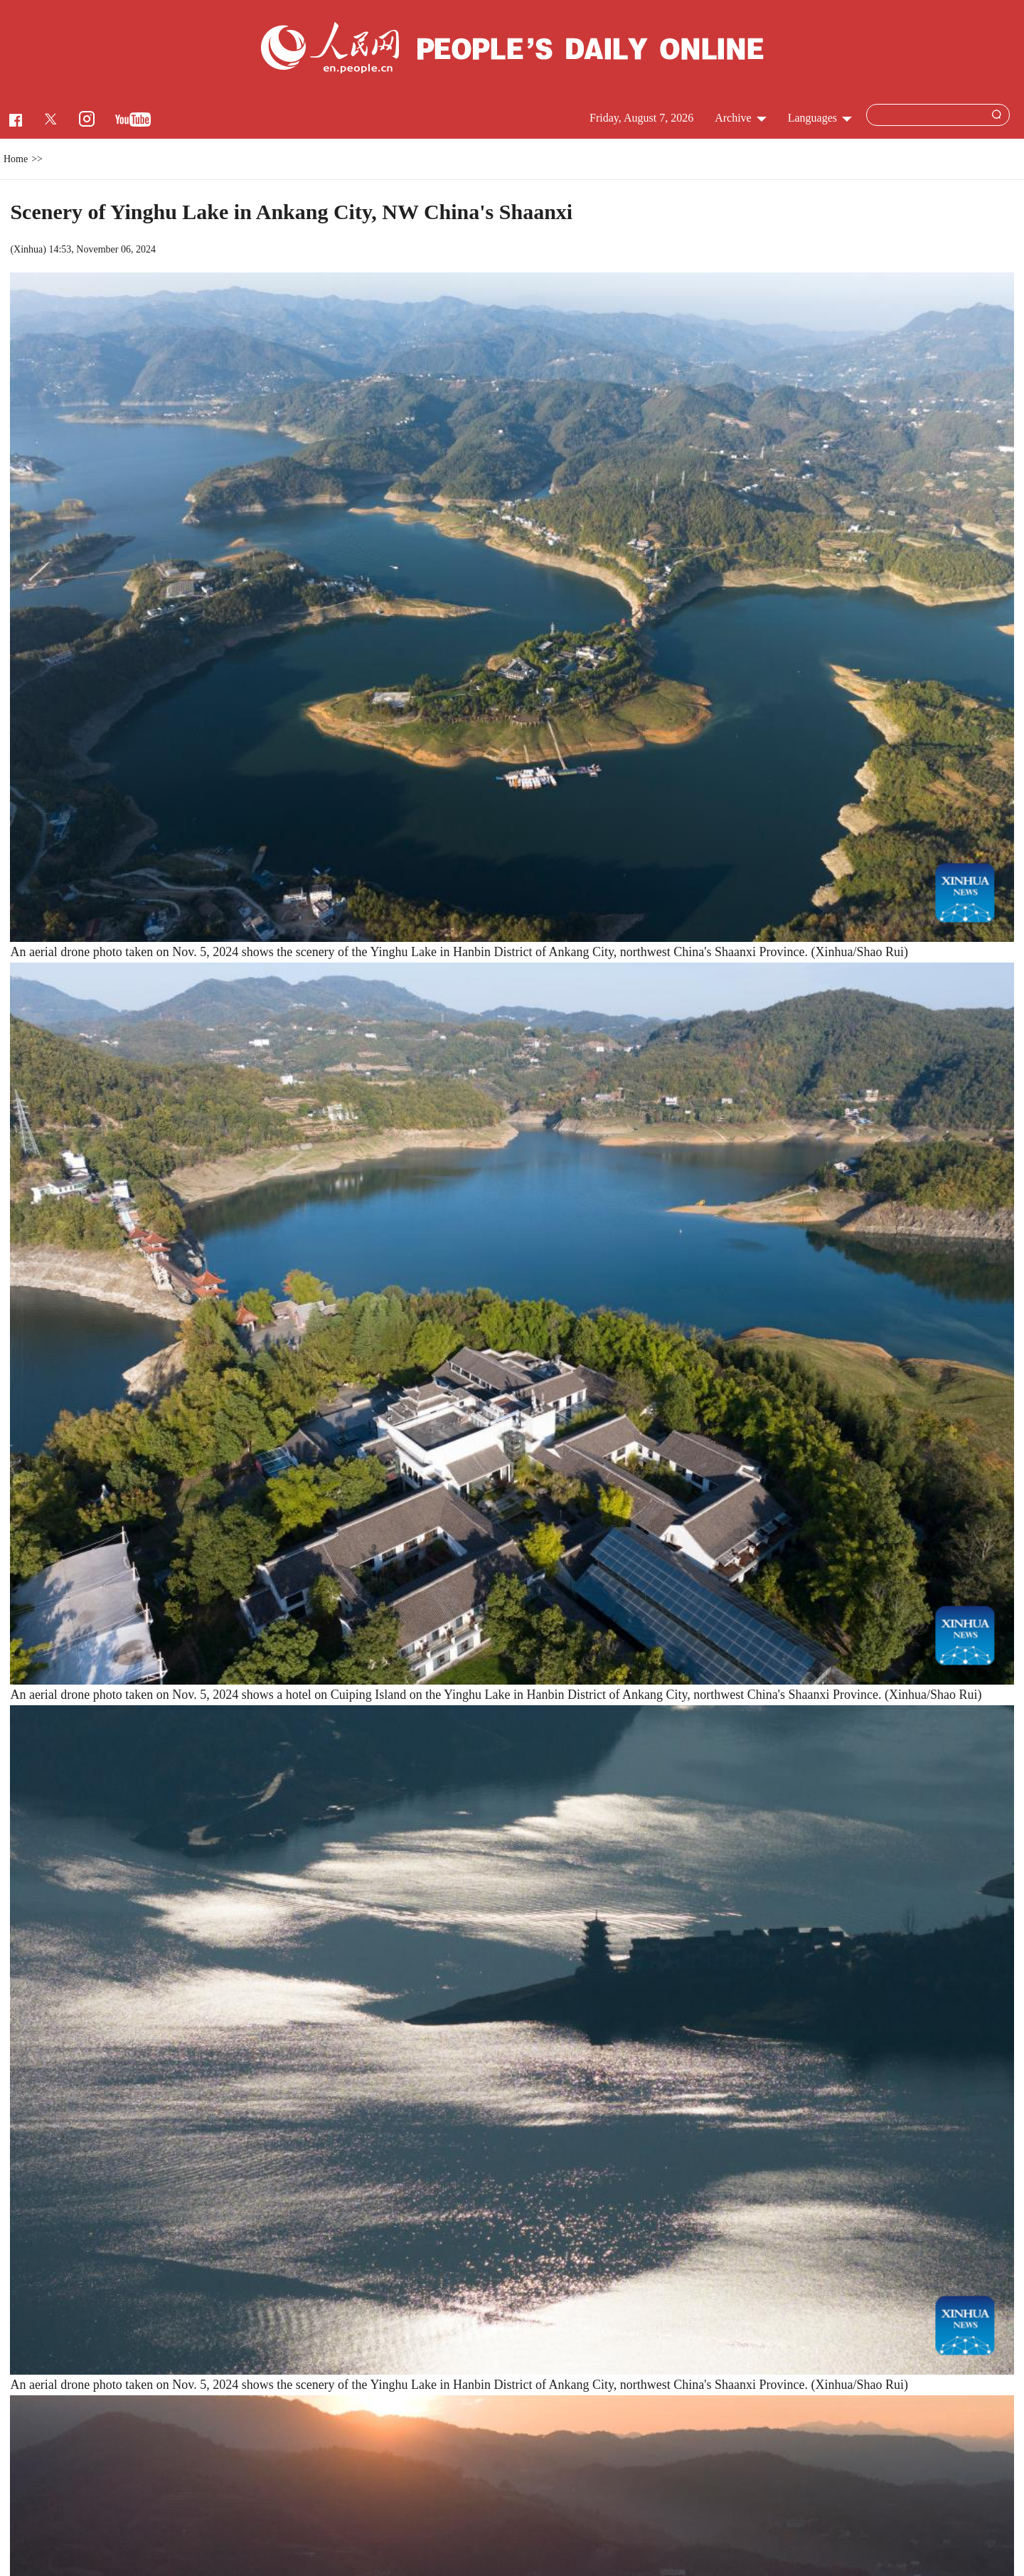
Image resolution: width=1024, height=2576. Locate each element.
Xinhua (28, 249)
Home (16, 159)
